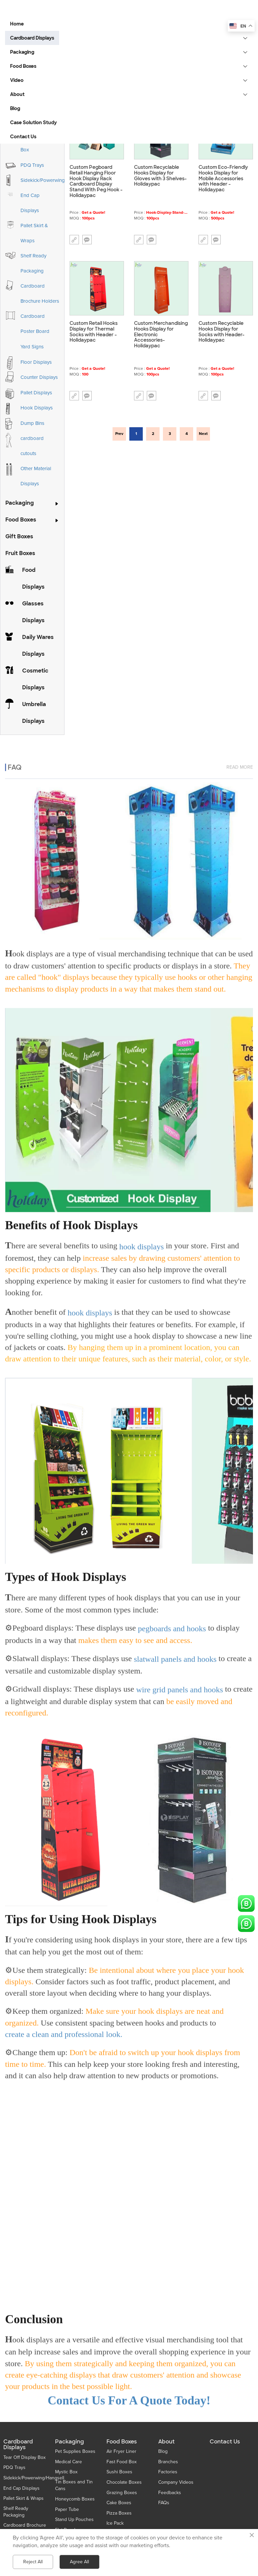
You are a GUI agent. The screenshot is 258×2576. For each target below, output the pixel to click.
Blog (163, 2451)
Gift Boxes (19, 536)
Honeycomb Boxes (75, 2499)
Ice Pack (115, 2523)
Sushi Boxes (119, 2472)
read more (239, 758)
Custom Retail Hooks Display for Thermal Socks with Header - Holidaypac (94, 331)
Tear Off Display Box (24, 2457)
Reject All (33, 2562)
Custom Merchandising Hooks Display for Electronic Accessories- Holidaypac (161, 334)
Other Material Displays (35, 476)
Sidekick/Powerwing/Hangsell (52, 180)
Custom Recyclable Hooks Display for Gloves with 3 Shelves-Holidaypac (160, 175)
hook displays (141, 1242)
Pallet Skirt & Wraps (34, 233)
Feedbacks (169, 2492)
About (166, 2442)
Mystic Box (66, 2472)
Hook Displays (36, 408)
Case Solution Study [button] (33, 122)
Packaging (19, 502)
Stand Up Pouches (74, 2519)
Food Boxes (20, 519)
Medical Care (68, 2462)
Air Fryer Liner (121, 2451)
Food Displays (33, 578)
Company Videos (176, 2482)
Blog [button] (15, 108)
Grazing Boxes (121, 2492)
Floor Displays (36, 362)
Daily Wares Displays (38, 645)
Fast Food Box (121, 2462)
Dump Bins (32, 423)
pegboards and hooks (172, 1624)
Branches (168, 2462)
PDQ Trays (32, 165)
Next (203, 433)
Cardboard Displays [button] (32, 38)
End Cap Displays (30, 202)
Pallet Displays (36, 393)
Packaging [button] (22, 52)
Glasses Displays (33, 612)
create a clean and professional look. (63, 2029)
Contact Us (225, 2442)
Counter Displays (39, 377)
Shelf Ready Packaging (33, 263)
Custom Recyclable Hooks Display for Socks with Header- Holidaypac (222, 331)
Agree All (79, 2562)
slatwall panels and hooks (175, 1654)
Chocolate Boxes (124, 2482)
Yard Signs (32, 347)
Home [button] (17, 24)
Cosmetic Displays (35, 679)
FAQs (163, 2503)
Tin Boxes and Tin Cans (74, 2485)
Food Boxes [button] (23, 66)
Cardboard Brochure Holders (39, 293)
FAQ (15, 758)
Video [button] (17, 80)
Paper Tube (67, 2509)
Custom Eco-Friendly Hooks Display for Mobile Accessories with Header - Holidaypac (223, 178)
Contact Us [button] (23, 137)
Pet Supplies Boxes (75, 2451)
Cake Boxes (118, 2503)
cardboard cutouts (32, 445)
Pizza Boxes (119, 2513)
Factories (167, 2472)
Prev (119, 433)
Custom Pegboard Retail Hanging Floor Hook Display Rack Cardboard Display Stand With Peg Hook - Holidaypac (96, 181)
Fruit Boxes (20, 553)
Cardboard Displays (18, 2444)
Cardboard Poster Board (34, 323)
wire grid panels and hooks (179, 1685)
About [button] (17, 94)
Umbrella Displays (34, 713)
